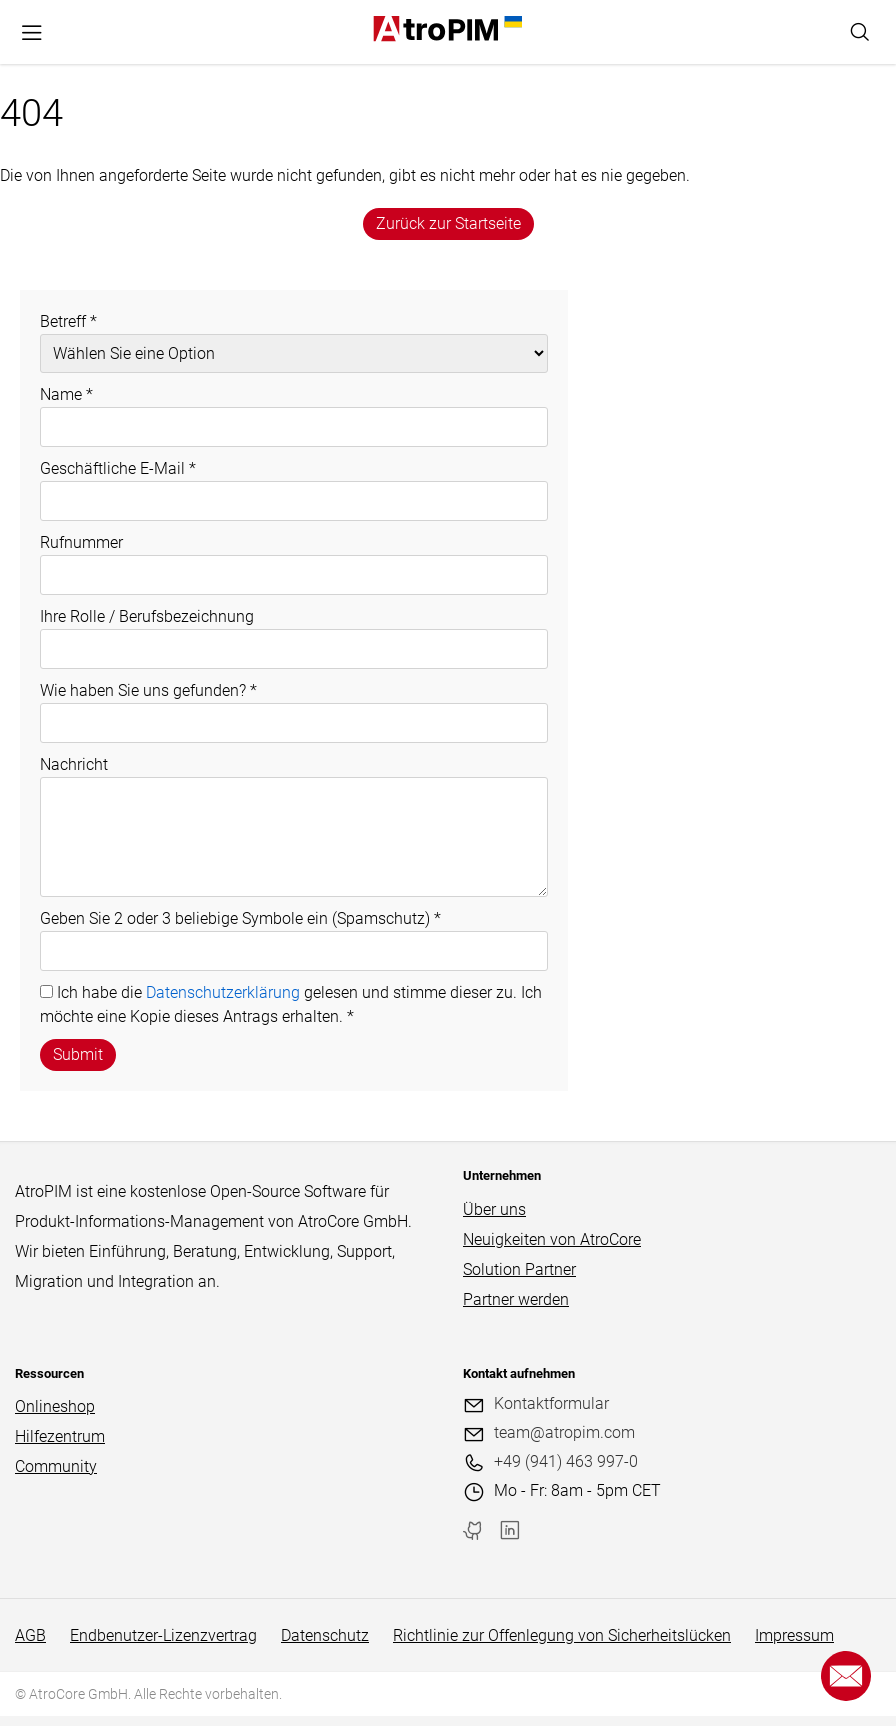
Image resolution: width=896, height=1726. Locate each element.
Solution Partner (519, 1269)
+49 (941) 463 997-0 (566, 1461)
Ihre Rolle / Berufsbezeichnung (147, 616)
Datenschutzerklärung (223, 992)
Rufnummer (81, 542)
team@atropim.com (564, 1432)
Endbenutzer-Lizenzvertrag (163, 1635)
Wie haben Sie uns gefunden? (148, 690)
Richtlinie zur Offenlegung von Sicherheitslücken (562, 1635)
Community (56, 1466)
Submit (78, 1054)
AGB (30, 1635)
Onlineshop (55, 1406)
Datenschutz (325, 1635)
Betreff (68, 321)
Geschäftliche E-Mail (118, 468)
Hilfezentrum (60, 1436)
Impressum (794, 1635)
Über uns (494, 1209)
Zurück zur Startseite (448, 223)
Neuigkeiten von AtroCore (552, 1239)
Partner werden (516, 1299)
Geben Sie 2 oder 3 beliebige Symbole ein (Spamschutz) (240, 918)
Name (66, 394)
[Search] (860, 32)
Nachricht (74, 764)
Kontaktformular (551, 1403)
